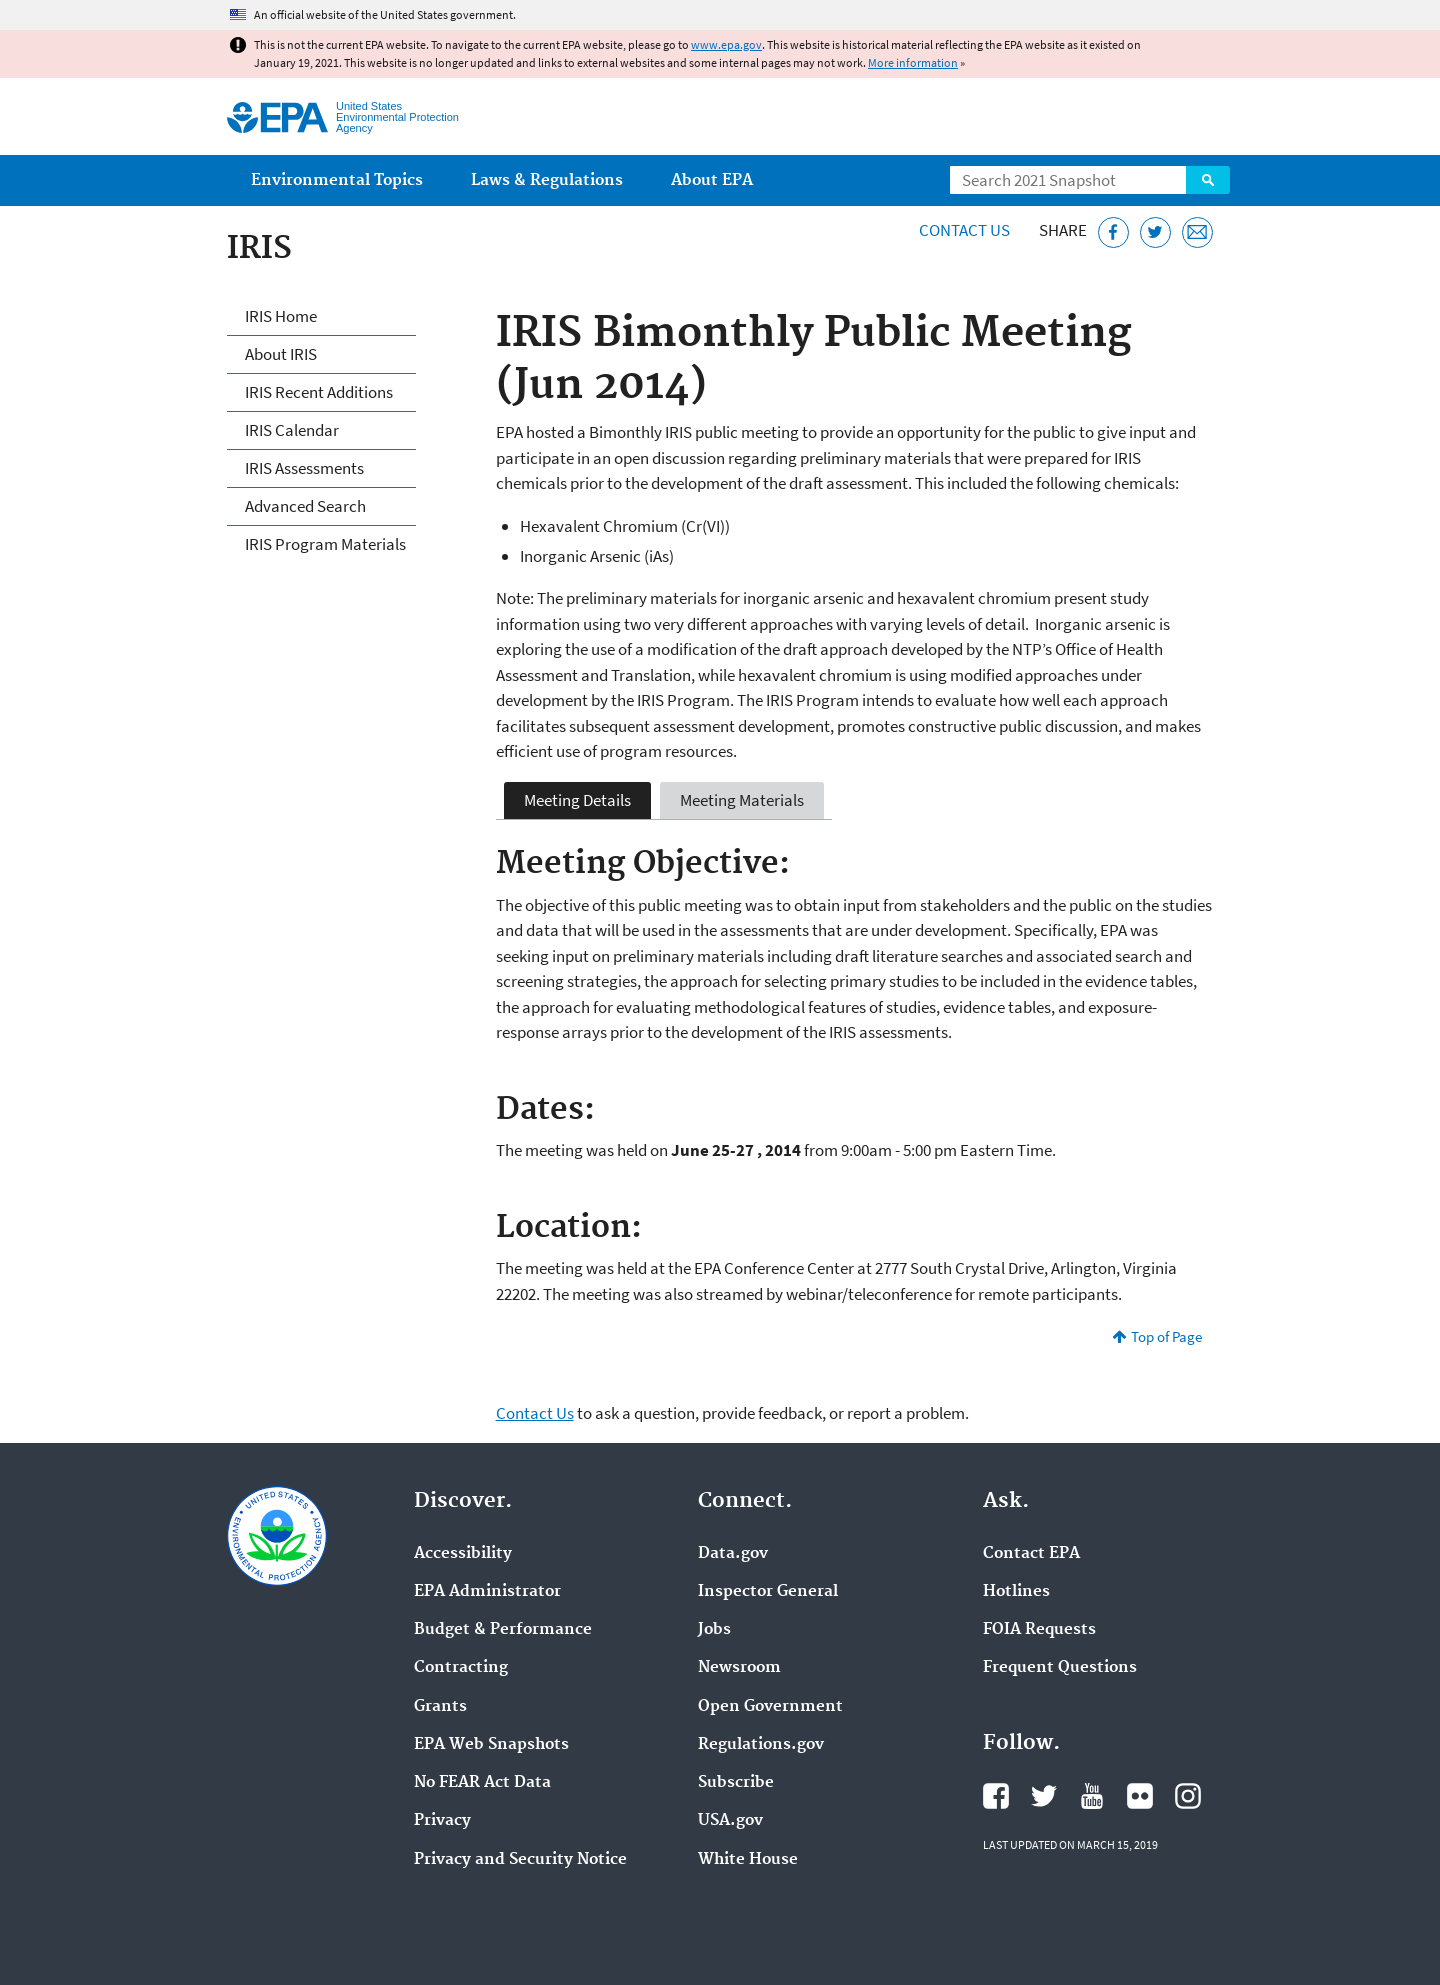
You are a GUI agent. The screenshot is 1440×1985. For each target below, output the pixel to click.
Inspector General (768, 1592)
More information (913, 62)
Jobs (714, 1630)
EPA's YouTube (1092, 1796)
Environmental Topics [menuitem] (337, 180)
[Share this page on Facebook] (1113, 232)
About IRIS (281, 354)
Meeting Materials (742, 800)
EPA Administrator (487, 1592)
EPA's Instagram (1188, 1796)
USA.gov (730, 1821)
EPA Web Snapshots (491, 1745)
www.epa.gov (726, 44)
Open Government (770, 1707)
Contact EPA (1031, 1554)
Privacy (442, 1821)
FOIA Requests (1039, 1630)
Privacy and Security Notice (520, 1860)
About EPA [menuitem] (712, 180)
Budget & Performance (503, 1630)
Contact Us (964, 230)
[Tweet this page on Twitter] (1155, 232)
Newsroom (739, 1668)
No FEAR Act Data (482, 1783)
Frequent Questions (1060, 1668)
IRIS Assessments (304, 468)
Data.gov (733, 1554)
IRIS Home (281, 316)
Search (1208, 180)
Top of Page (1166, 1336)
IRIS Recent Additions (319, 392)
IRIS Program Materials (325, 544)
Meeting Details (577, 800)
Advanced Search (305, 506)
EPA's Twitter (1044, 1796)
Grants (440, 1707)
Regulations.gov (761, 1745)
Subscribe (736, 1783)
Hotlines (1016, 1592)
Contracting (461, 1668)
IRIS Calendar (292, 430)
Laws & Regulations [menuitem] (547, 180)
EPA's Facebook (996, 1796)
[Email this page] (1197, 232)
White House (748, 1860)
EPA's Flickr (1140, 1796)
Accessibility (463, 1554)
